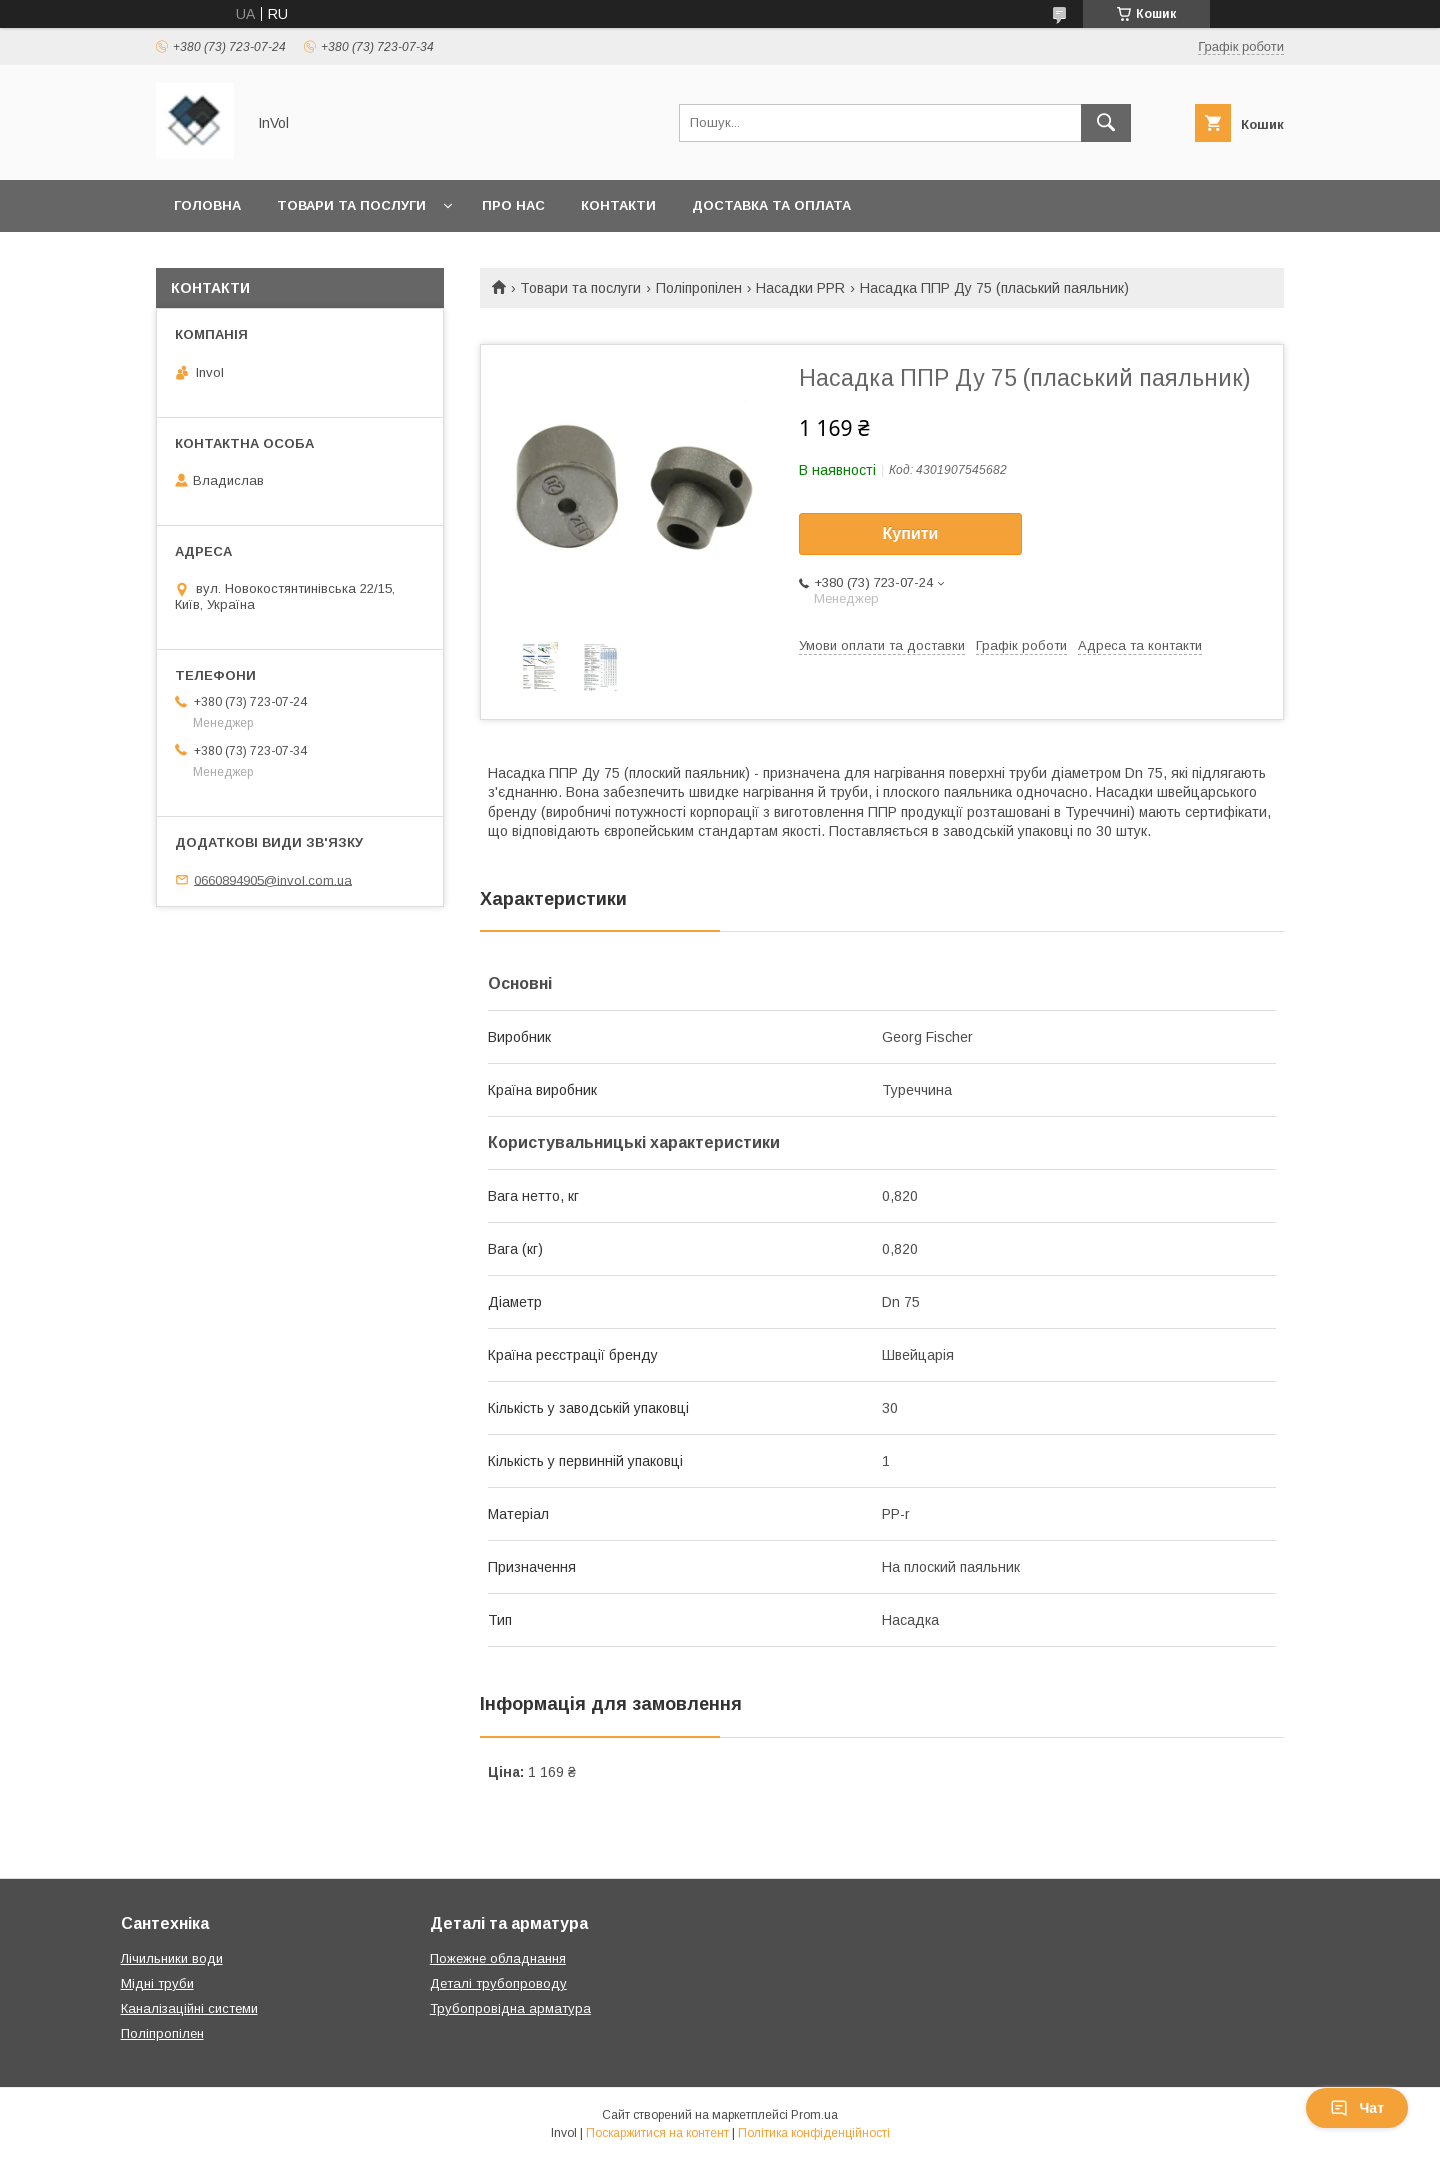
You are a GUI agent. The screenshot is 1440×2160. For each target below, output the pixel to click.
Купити (911, 533)
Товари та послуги (351, 205)
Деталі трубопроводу (498, 1983)
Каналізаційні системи (189, 2008)
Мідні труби (157, 1983)
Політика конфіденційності (814, 2133)
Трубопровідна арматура (510, 2008)
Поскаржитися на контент (657, 2133)
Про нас (513, 205)
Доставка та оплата (771, 205)
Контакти (618, 205)
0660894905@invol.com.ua (273, 879)
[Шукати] (1106, 123)
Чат (1357, 2108)
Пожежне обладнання (498, 1958)
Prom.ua (814, 2115)
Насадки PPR (800, 288)
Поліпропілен (699, 288)
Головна (207, 205)
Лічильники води (172, 1958)
